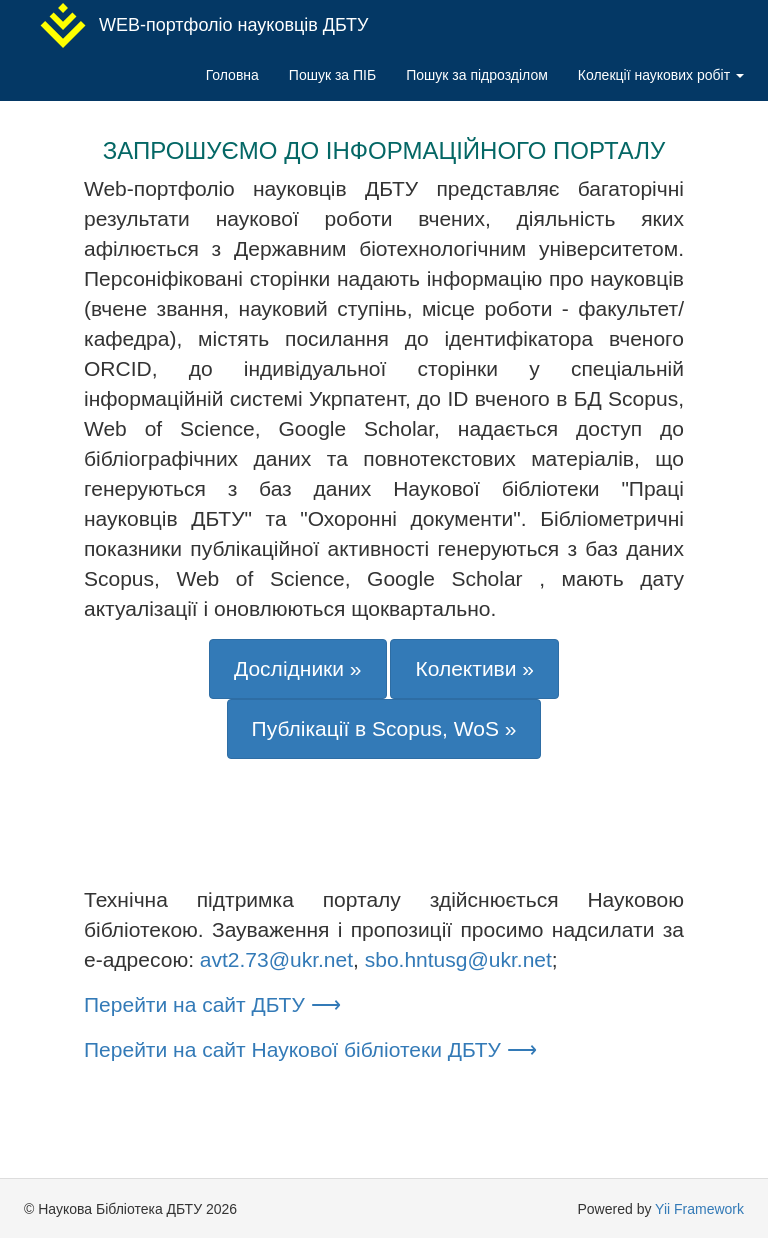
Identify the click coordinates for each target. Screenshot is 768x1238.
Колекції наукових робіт (661, 75)
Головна (232, 75)
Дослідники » (298, 668)
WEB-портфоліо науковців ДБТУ (203, 25)
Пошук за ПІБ (332, 75)
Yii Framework (699, 1209)
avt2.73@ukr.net (276, 959)
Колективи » (474, 668)
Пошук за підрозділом (477, 75)
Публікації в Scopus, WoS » (384, 728)
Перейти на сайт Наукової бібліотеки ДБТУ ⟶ (310, 1049)
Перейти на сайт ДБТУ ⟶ (212, 1004)
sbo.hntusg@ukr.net (458, 959)
